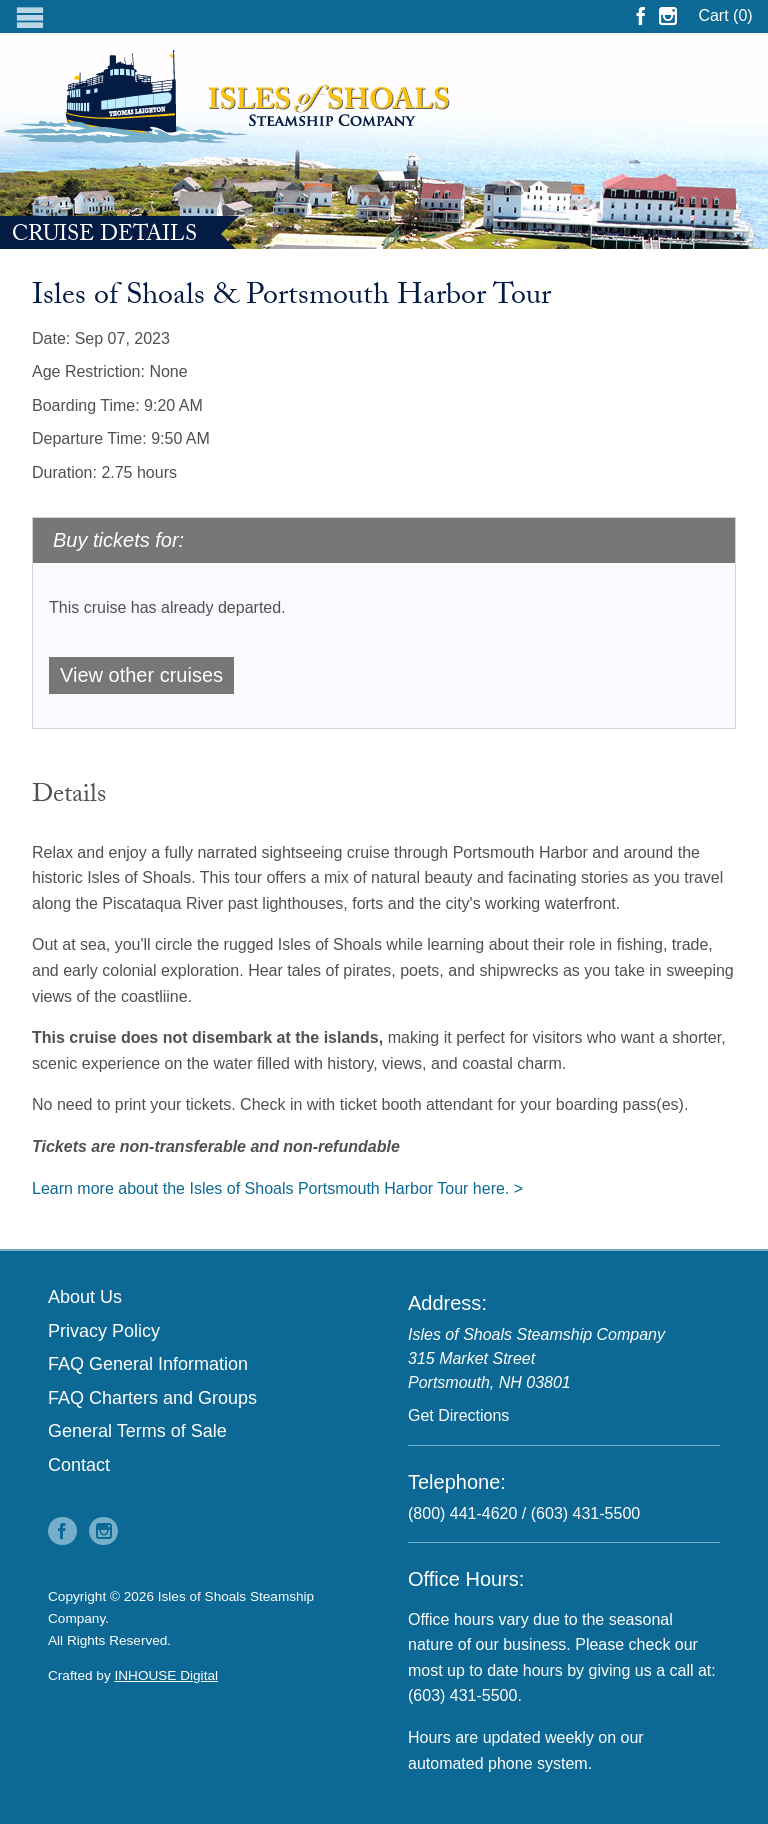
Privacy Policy (104, 1331)
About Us (85, 1297)
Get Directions (458, 1415)
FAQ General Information (148, 1364)
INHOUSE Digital (167, 1675)
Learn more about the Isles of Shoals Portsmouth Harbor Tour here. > (277, 1188)
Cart (725, 15)
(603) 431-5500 (585, 1513)
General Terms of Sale (137, 1431)
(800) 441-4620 (462, 1513)
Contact (79, 1465)
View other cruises (141, 675)
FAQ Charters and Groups (152, 1398)
